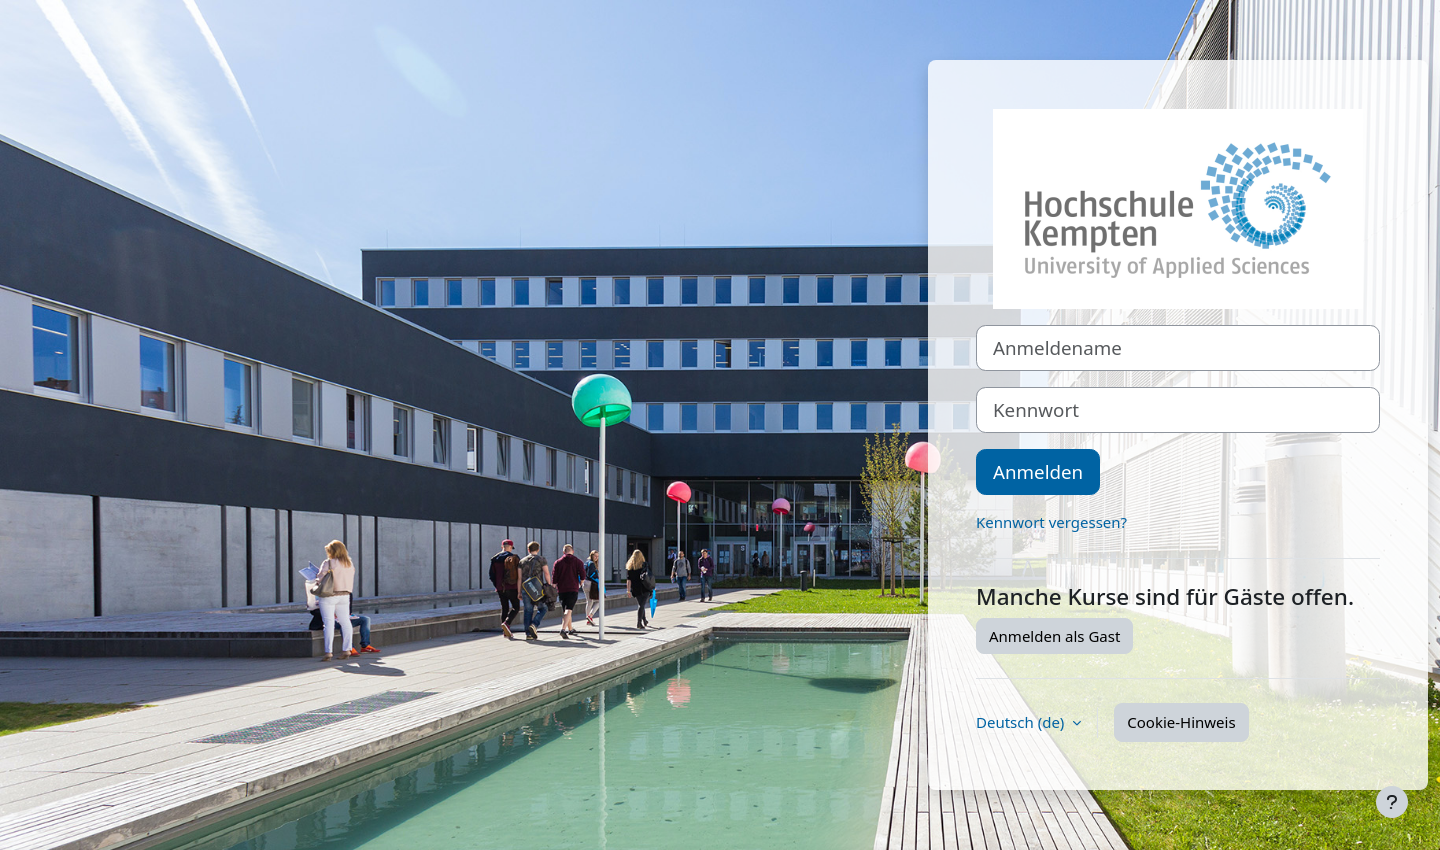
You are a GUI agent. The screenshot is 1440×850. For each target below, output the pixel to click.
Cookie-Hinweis (1181, 722)
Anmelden (1038, 471)
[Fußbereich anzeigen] (1392, 802)
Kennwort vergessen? (1051, 522)
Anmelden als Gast (1054, 636)
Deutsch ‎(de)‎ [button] (1022, 722)
